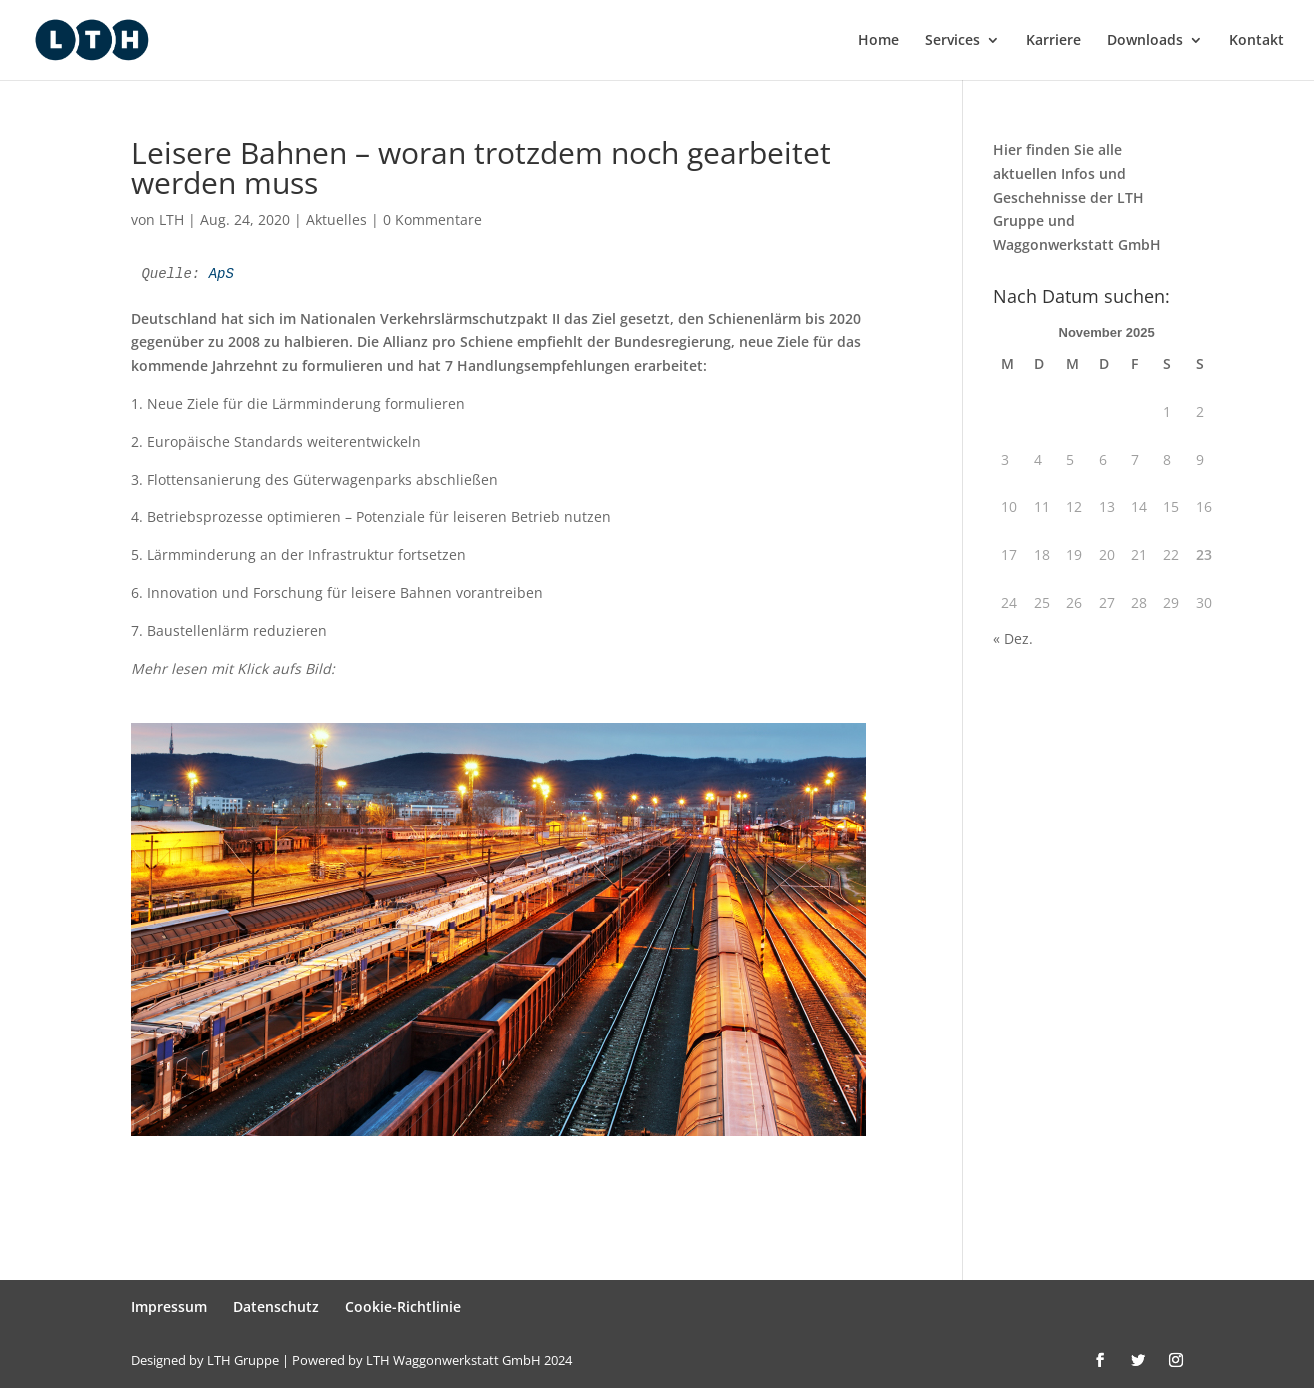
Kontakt (1256, 41)
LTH (171, 219)
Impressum (169, 1306)
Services (952, 41)
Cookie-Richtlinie (403, 1306)
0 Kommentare (432, 219)
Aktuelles (336, 219)
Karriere (1053, 41)
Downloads (1145, 41)
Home (878, 41)
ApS (221, 274)
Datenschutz (276, 1306)
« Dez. (1013, 638)
